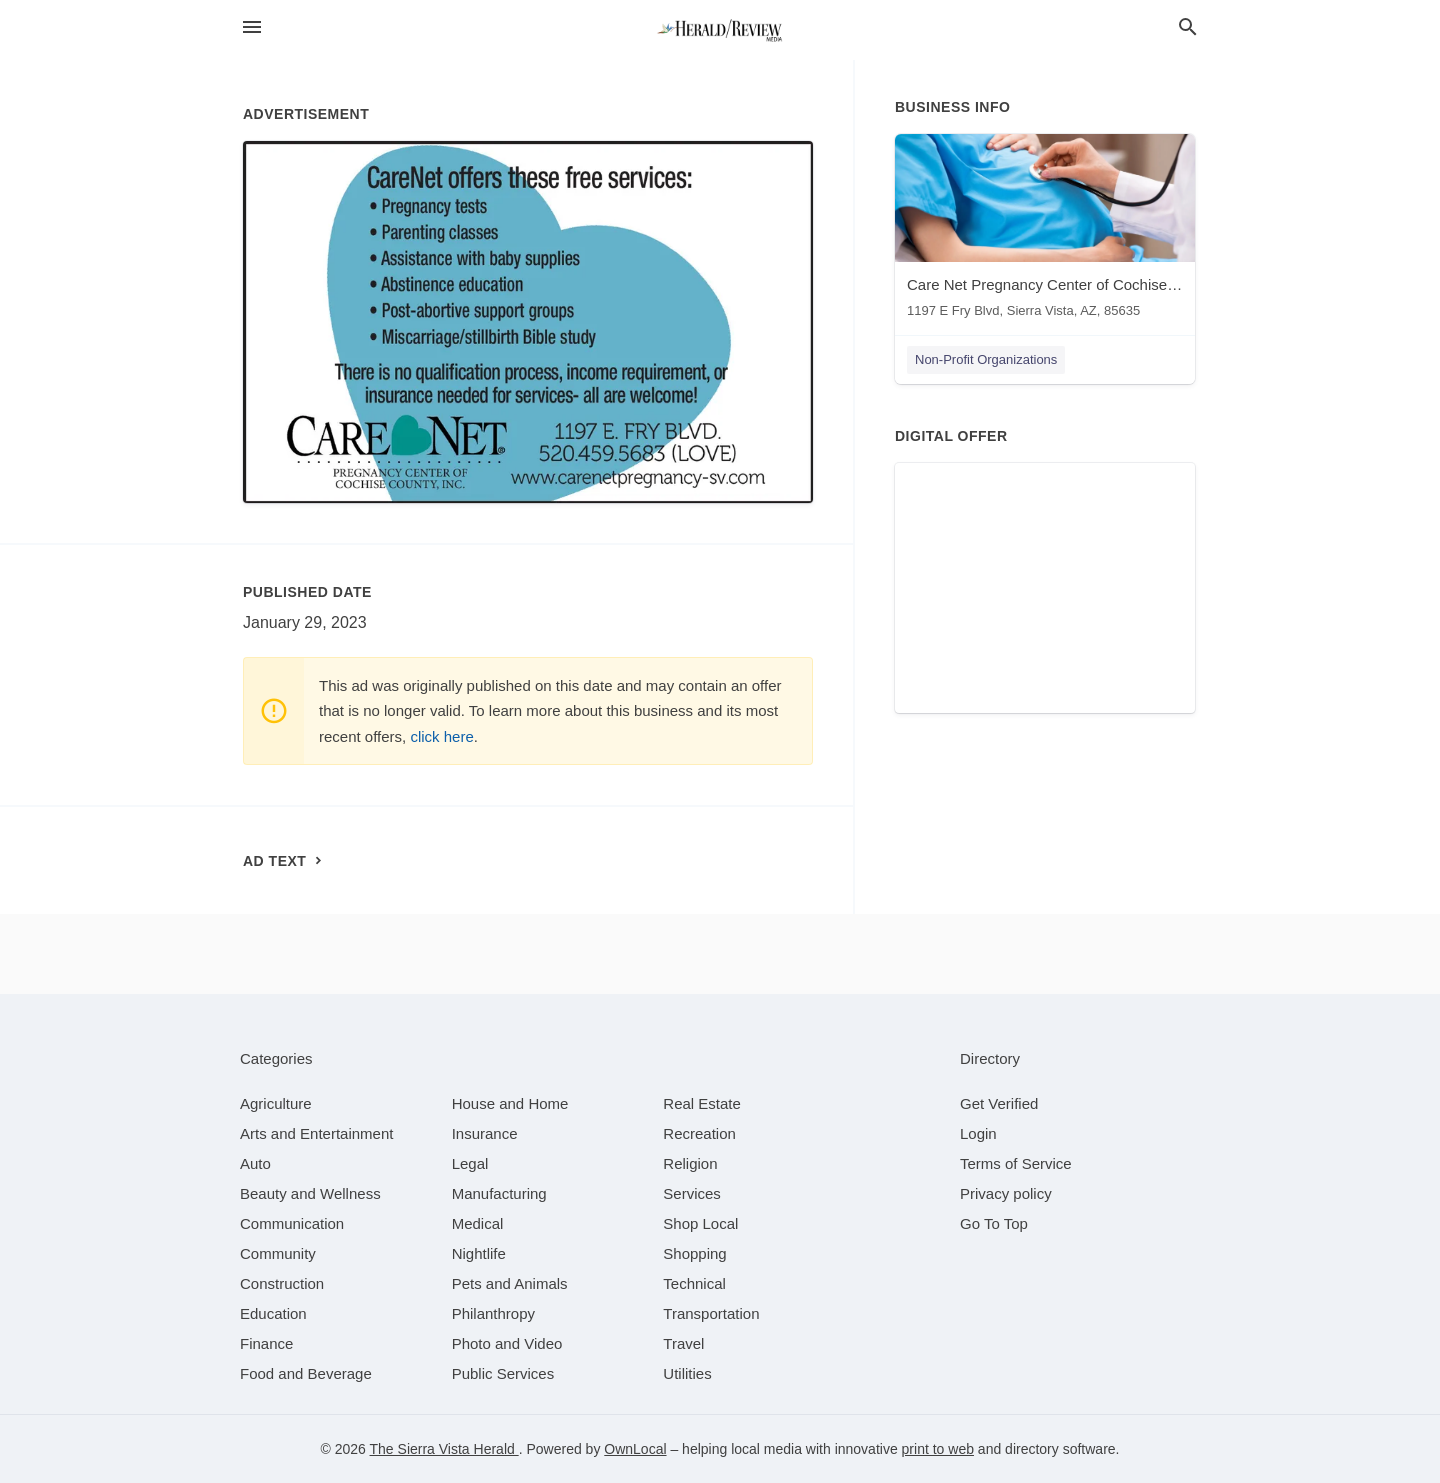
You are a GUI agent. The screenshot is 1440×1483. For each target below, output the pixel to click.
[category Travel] (683, 1343)
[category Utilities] (687, 1373)
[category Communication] (292, 1223)
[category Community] (278, 1253)
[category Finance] (266, 1343)
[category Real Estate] (702, 1103)
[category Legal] (470, 1163)
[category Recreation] (699, 1133)
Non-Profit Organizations (986, 359)
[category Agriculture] (276, 1103)
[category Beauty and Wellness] (310, 1193)
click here (441, 736)
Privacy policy (1006, 1193)
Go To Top (994, 1223)
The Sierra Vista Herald (444, 1449)
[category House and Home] (510, 1103)
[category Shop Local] (700, 1223)
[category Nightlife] (479, 1253)
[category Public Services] (503, 1373)
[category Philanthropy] (493, 1313)
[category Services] (692, 1193)
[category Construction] (282, 1283)
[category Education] (273, 1313)
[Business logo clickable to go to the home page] (720, 30)
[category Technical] (694, 1283)
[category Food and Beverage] (306, 1373)
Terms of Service (1016, 1163)
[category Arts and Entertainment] (316, 1133)
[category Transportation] (711, 1313)
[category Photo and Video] (507, 1343)
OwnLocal (635, 1449)
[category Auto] (255, 1163)
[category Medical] (478, 1223)
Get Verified (999, 1103)
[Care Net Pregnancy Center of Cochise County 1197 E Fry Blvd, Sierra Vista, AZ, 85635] (1045, 230)
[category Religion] (690, 1163)
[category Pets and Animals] (510, 1283)
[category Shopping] (694, 1253)
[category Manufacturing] (499, 1193)
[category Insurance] (485, 1133)
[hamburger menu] (252, 27)
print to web (938, 1449)
